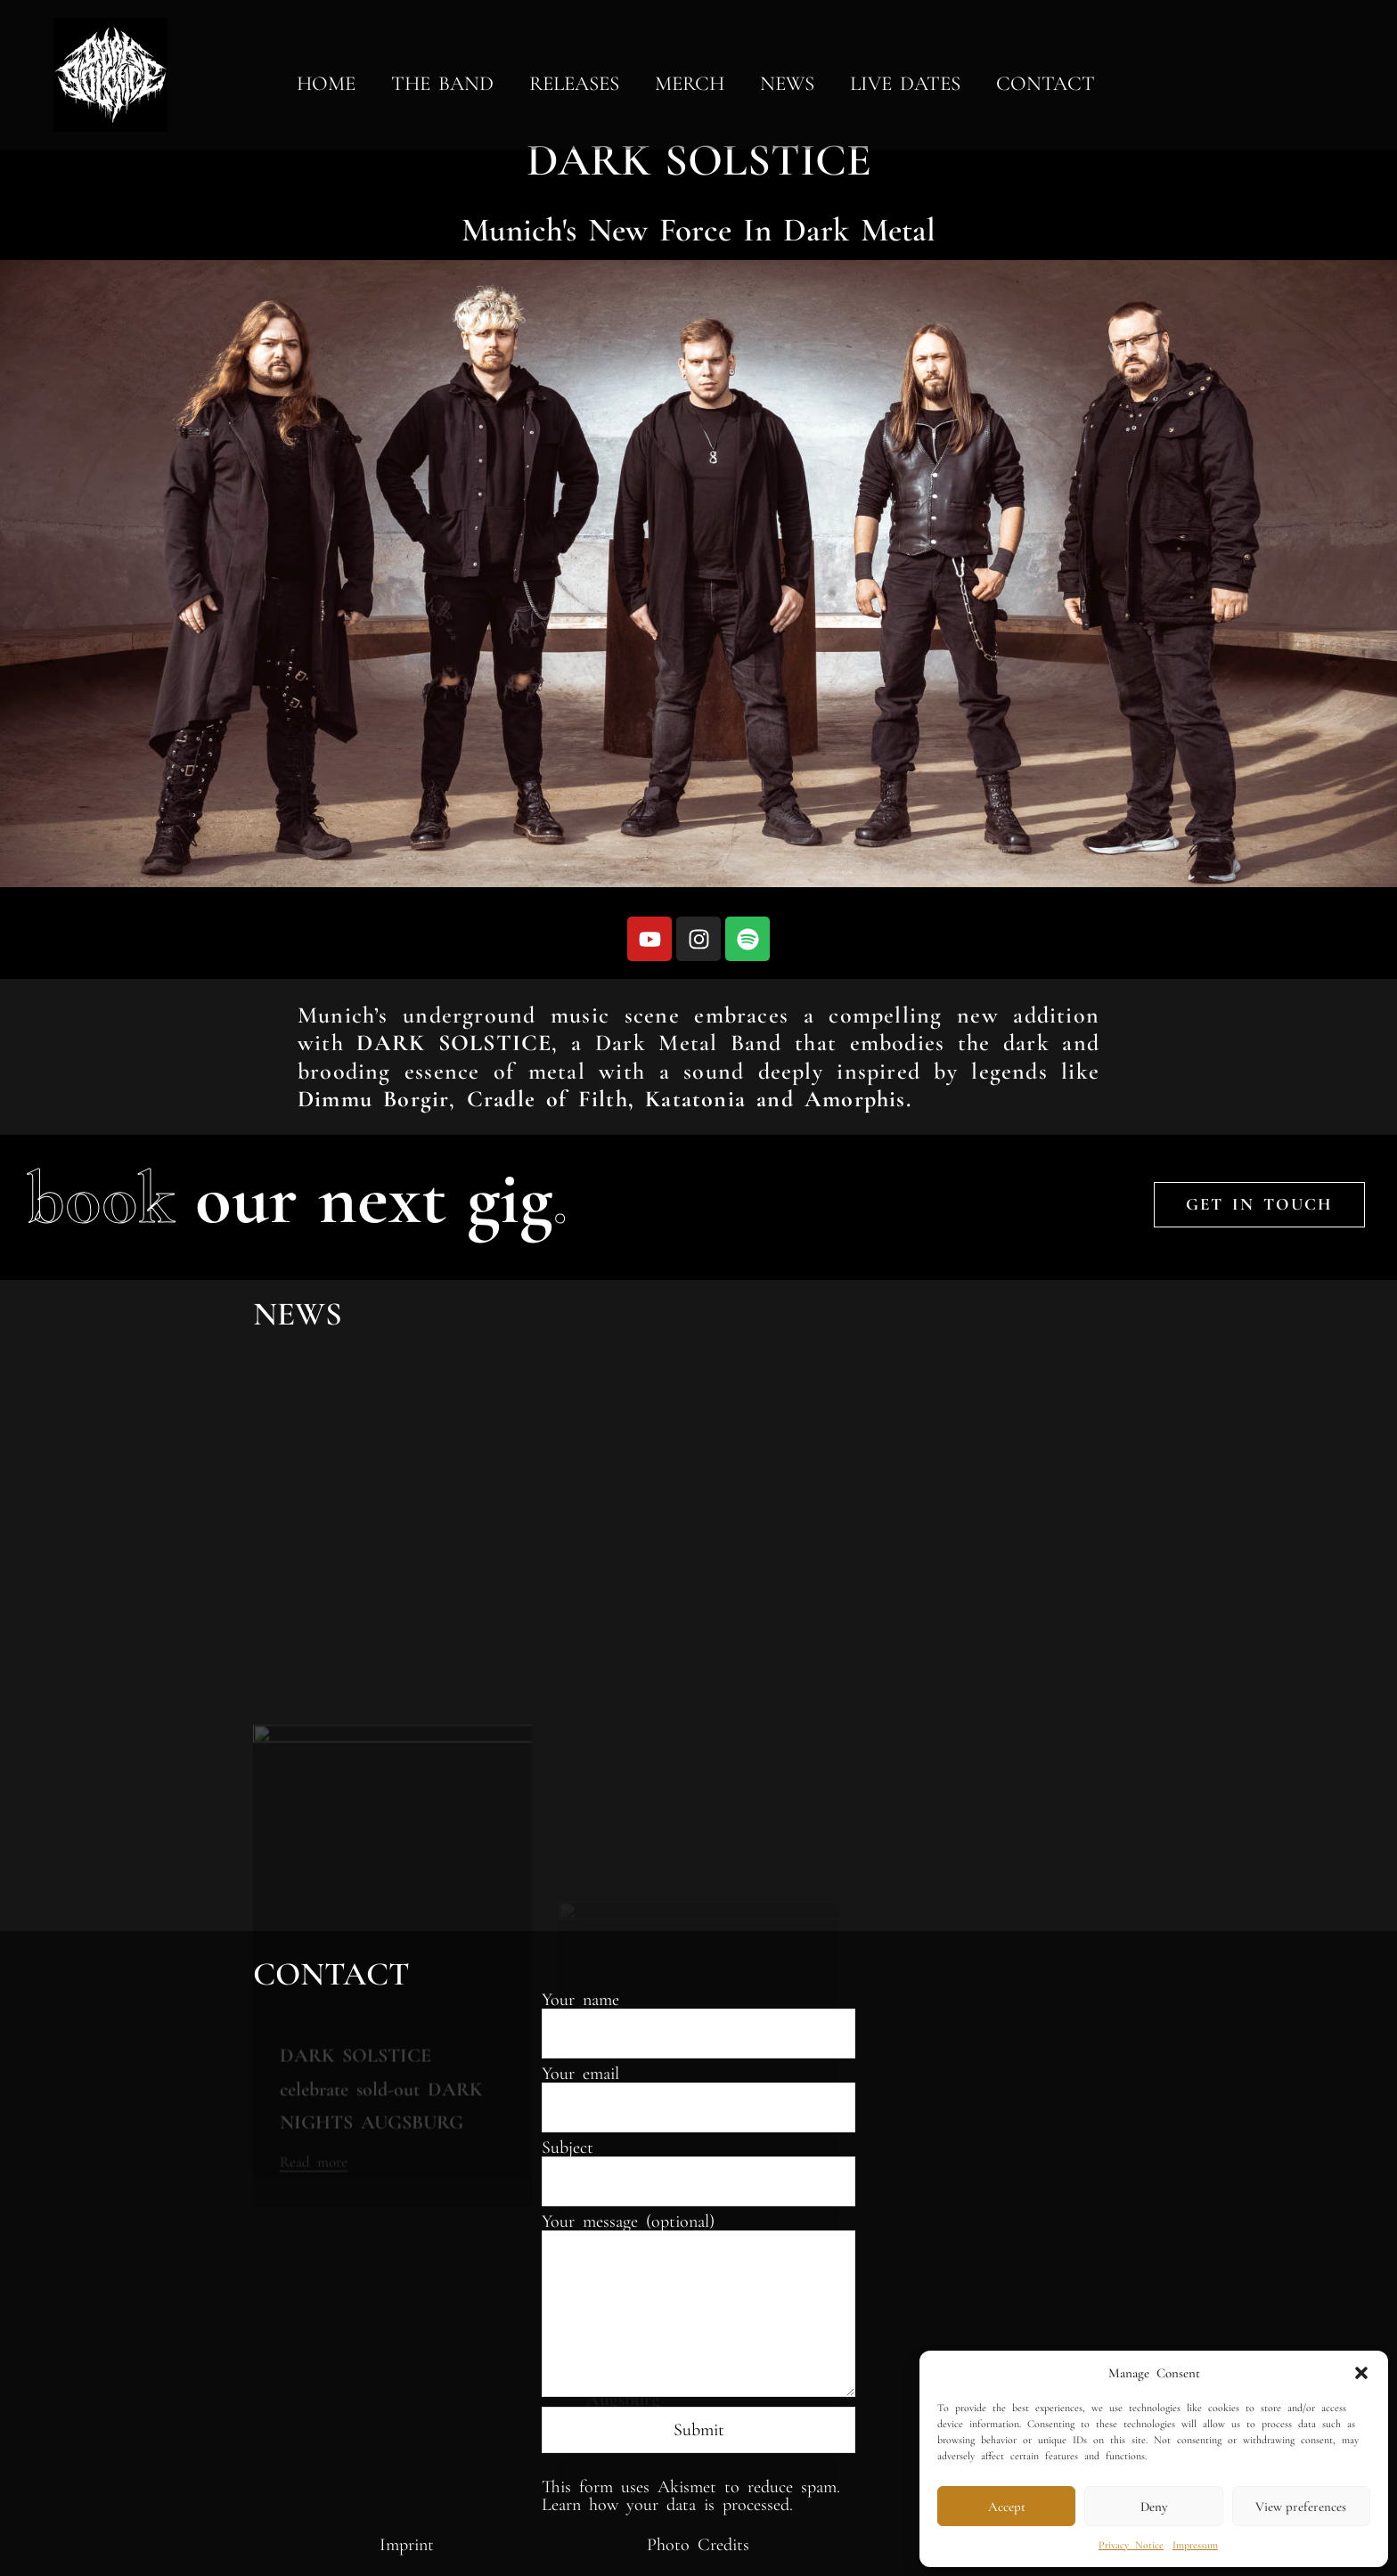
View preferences (1300, 2507)
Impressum (1195, 2545)
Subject (698, 2165)
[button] (1361, 2373)
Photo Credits (698, 2545)
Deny (1153, 2507)
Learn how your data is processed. (667, 2505)
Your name (698, 2017)
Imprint (407, 2545)
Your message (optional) (698, 2307)
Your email (698, 2091)
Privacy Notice (1131, 2545)
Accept (1006, 2507)
